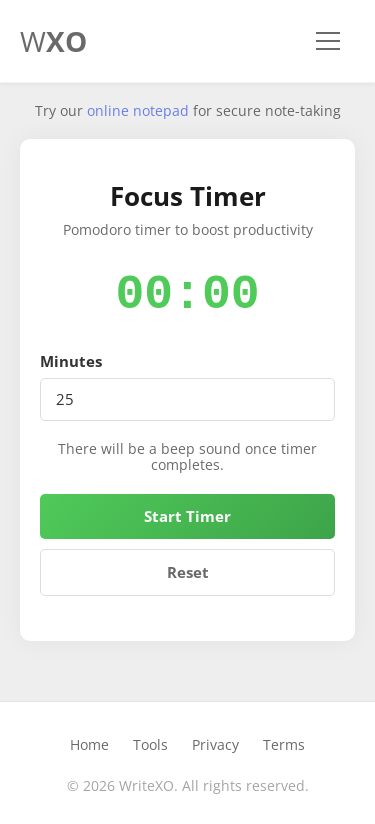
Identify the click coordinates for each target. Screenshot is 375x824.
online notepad (138, 110)
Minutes (71, 361)
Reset (188, 572)
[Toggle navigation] (328, 41)
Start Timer (187, 516)
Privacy (215, 745)
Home (89, 745)
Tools (150, 745)
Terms (284, 745)
